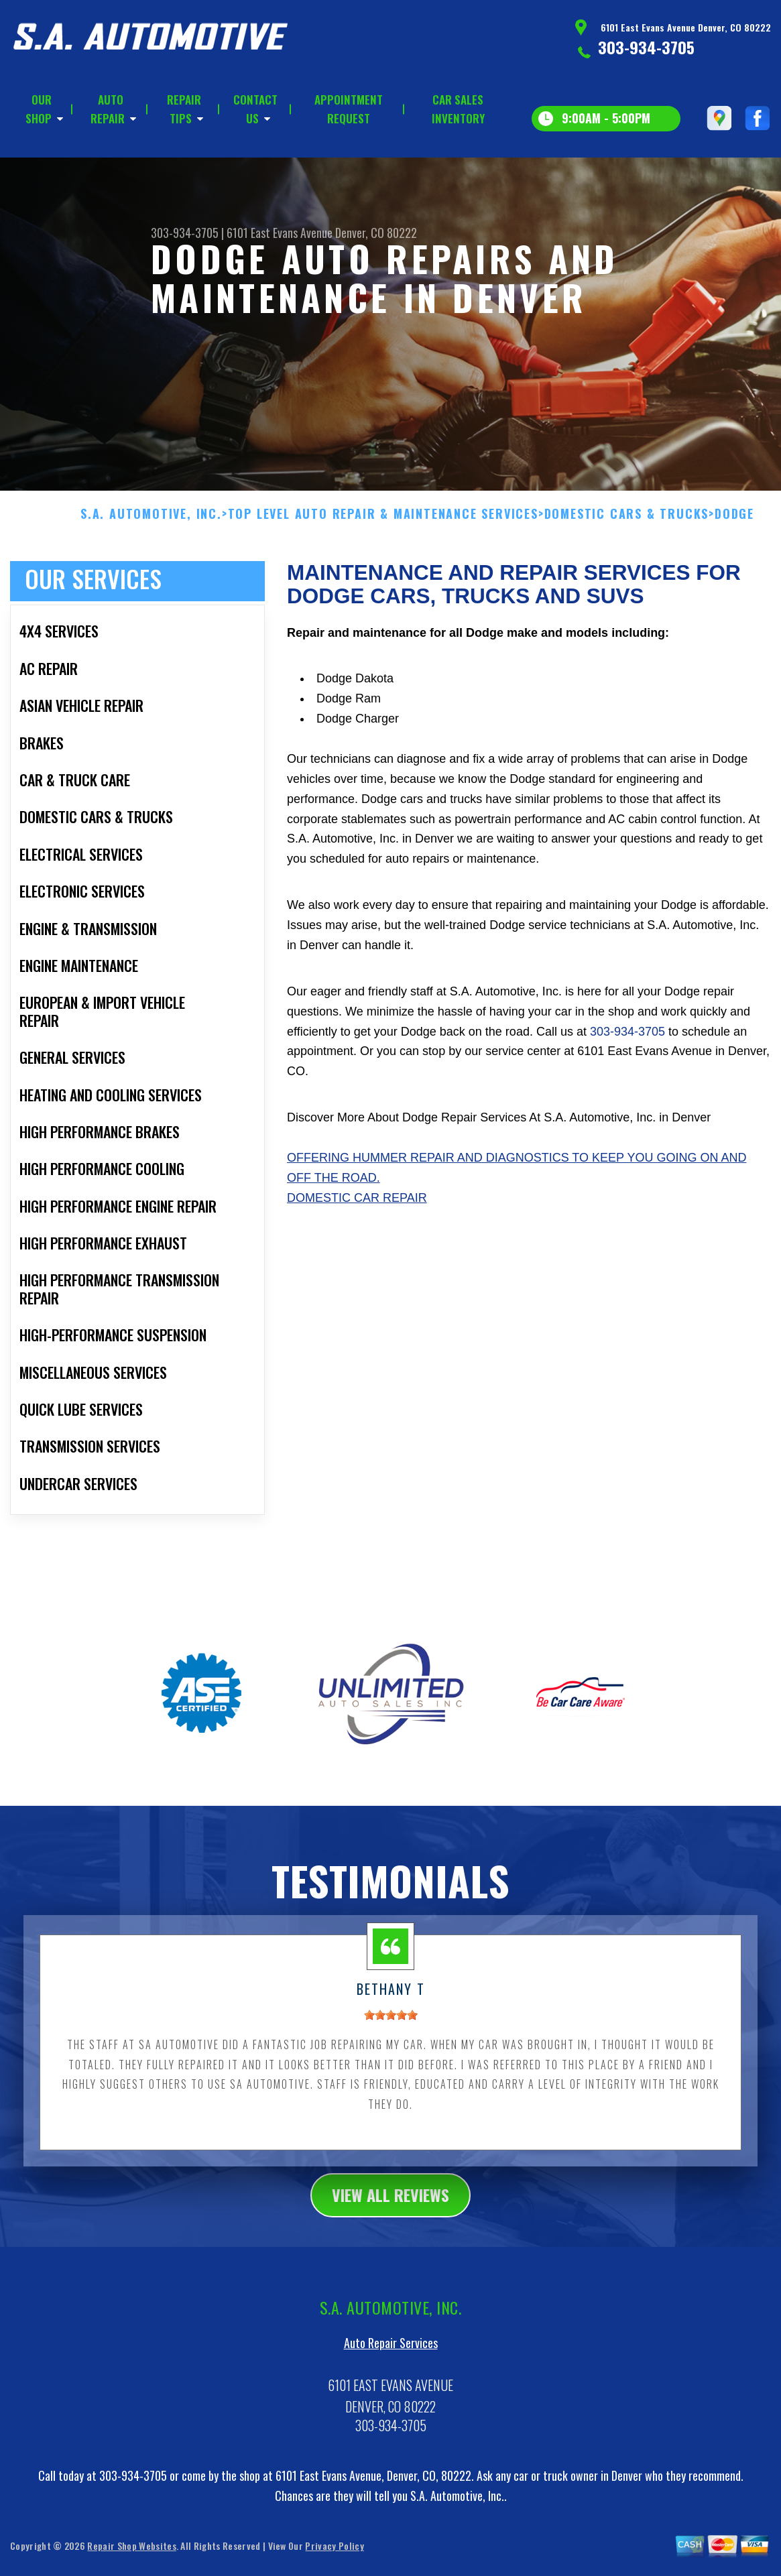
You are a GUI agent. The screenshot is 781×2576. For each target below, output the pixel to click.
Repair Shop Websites (131, 2554)
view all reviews (390, 2203)
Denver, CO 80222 (376, 232)
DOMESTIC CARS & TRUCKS (626, 522)
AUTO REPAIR (108, 109)
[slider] (391, 2023)
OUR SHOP (38, 109)
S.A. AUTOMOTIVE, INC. (151, 522)
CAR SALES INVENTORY (458, 109)
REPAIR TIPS (184, 109)
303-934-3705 (646, 47)
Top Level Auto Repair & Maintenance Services (383, 522)
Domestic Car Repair (357, 1206)
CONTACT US (255, 109)
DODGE (734, 522)
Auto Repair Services (391, 2351)
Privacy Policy (334, 2554)
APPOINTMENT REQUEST (348, 109)
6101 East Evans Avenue (280, 232)
